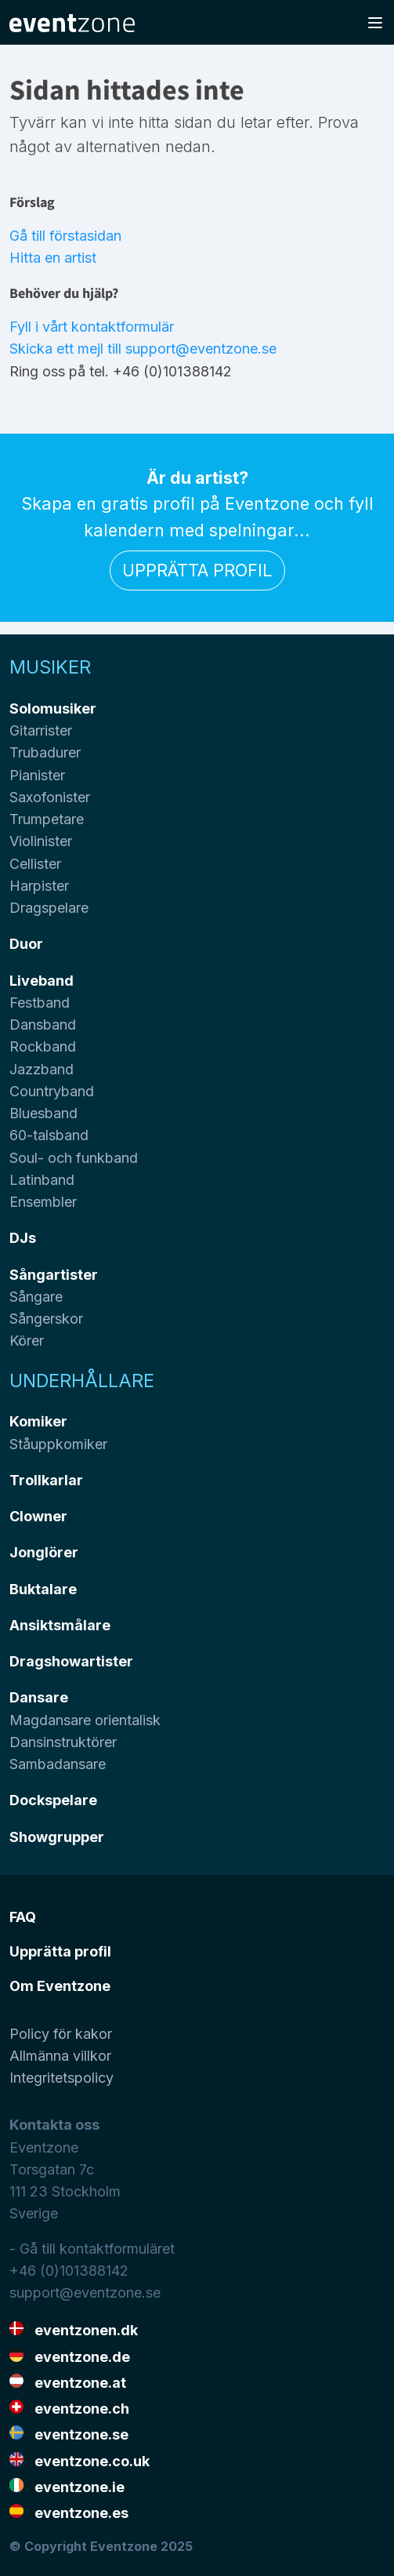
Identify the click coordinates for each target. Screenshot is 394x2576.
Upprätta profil (197, 570)
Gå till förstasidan (65, 235)
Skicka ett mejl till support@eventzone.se (143, 348)
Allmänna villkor (60, 2055)
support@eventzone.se (85, 2292)
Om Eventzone (59, 1986)
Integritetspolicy (61, 2077)
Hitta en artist (52, 257)
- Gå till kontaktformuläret (92, 2248)
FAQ (22, 1917)
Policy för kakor (60, 2034)
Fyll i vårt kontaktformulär (91, 326)
